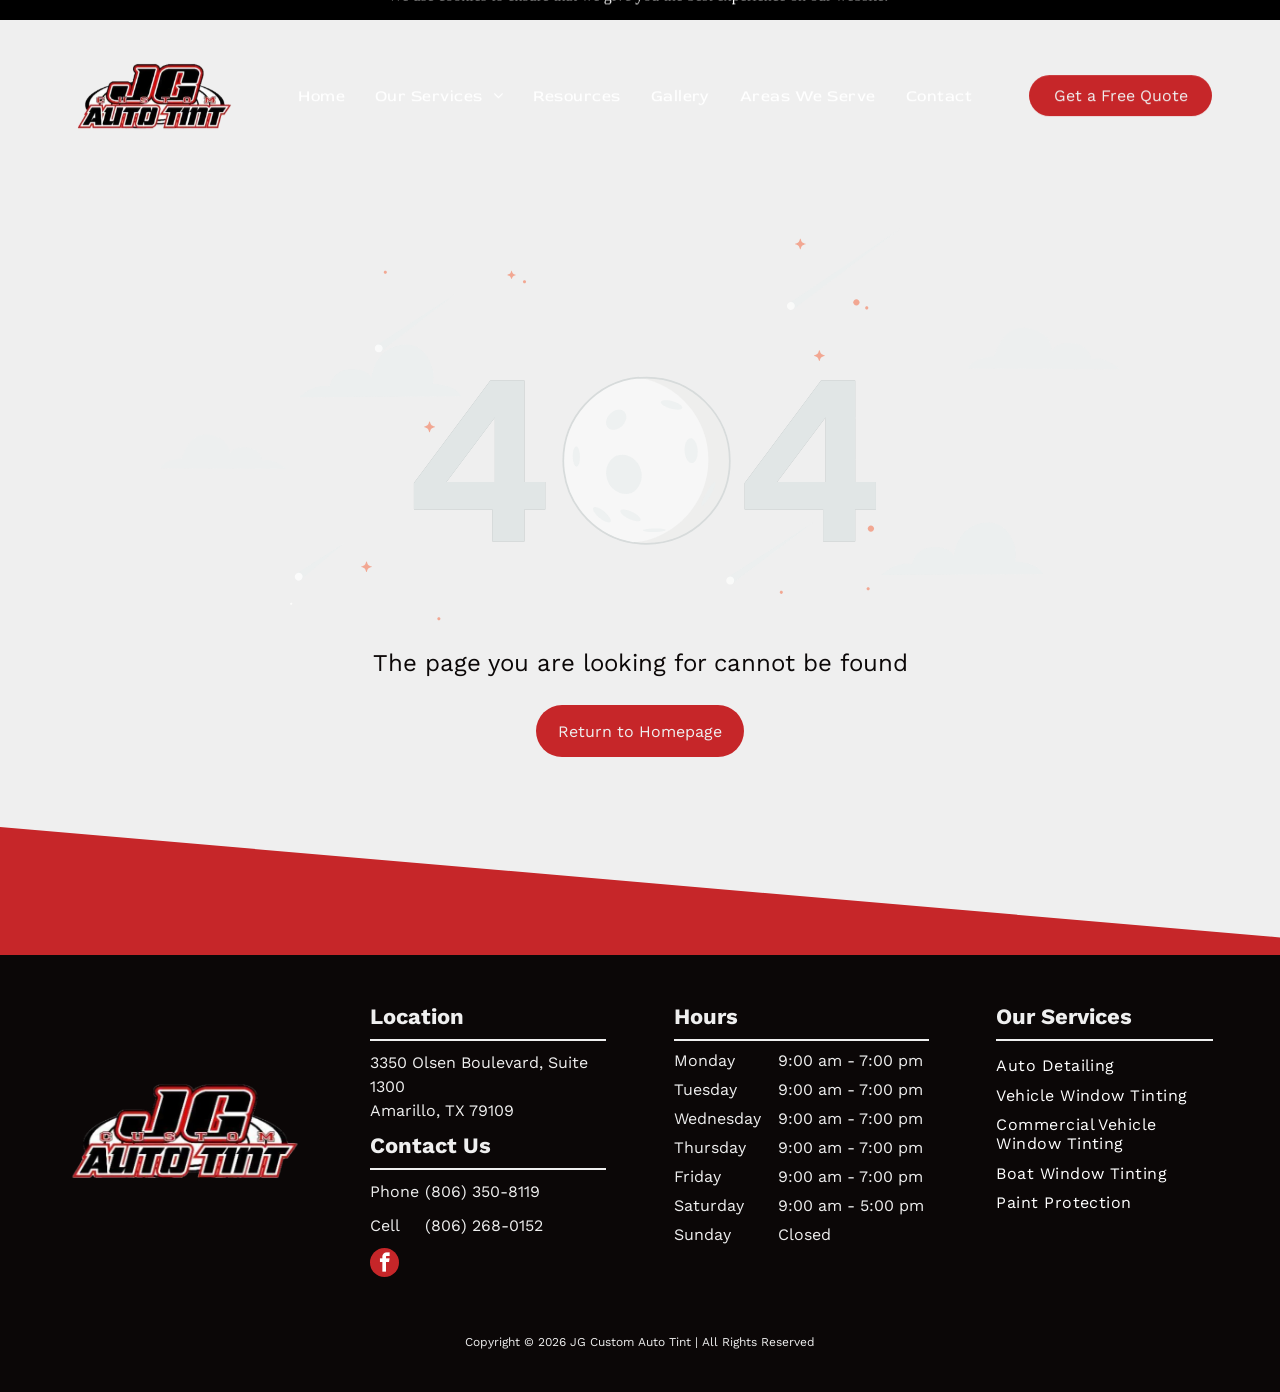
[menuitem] (321, 56)
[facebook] (384, 1215)
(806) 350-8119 (482, 1141)
